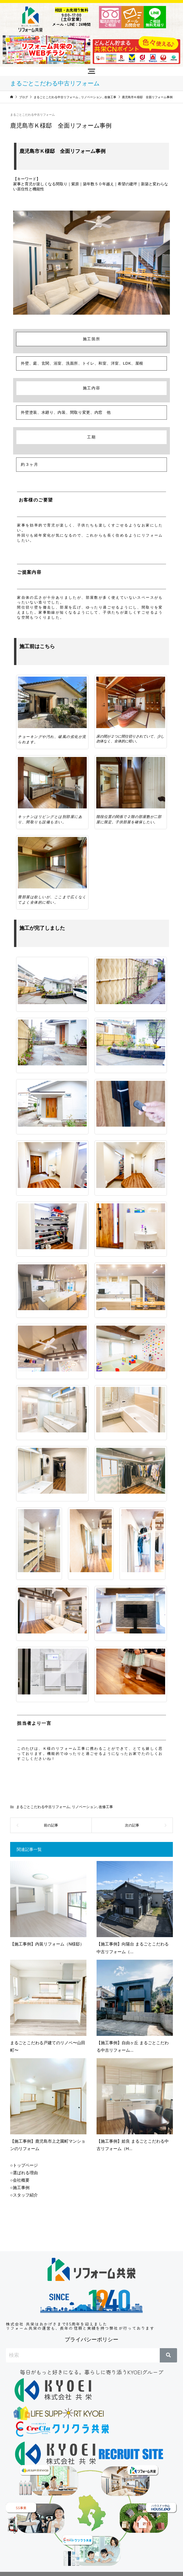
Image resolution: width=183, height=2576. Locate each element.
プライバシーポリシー (91, 2340)
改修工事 (106, 1807)
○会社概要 (19, 2180)
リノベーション (84, 1807)
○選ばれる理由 (24, 2172)
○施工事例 (19, 2187)
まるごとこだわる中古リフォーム (32, 114)
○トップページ (24, 2165)
